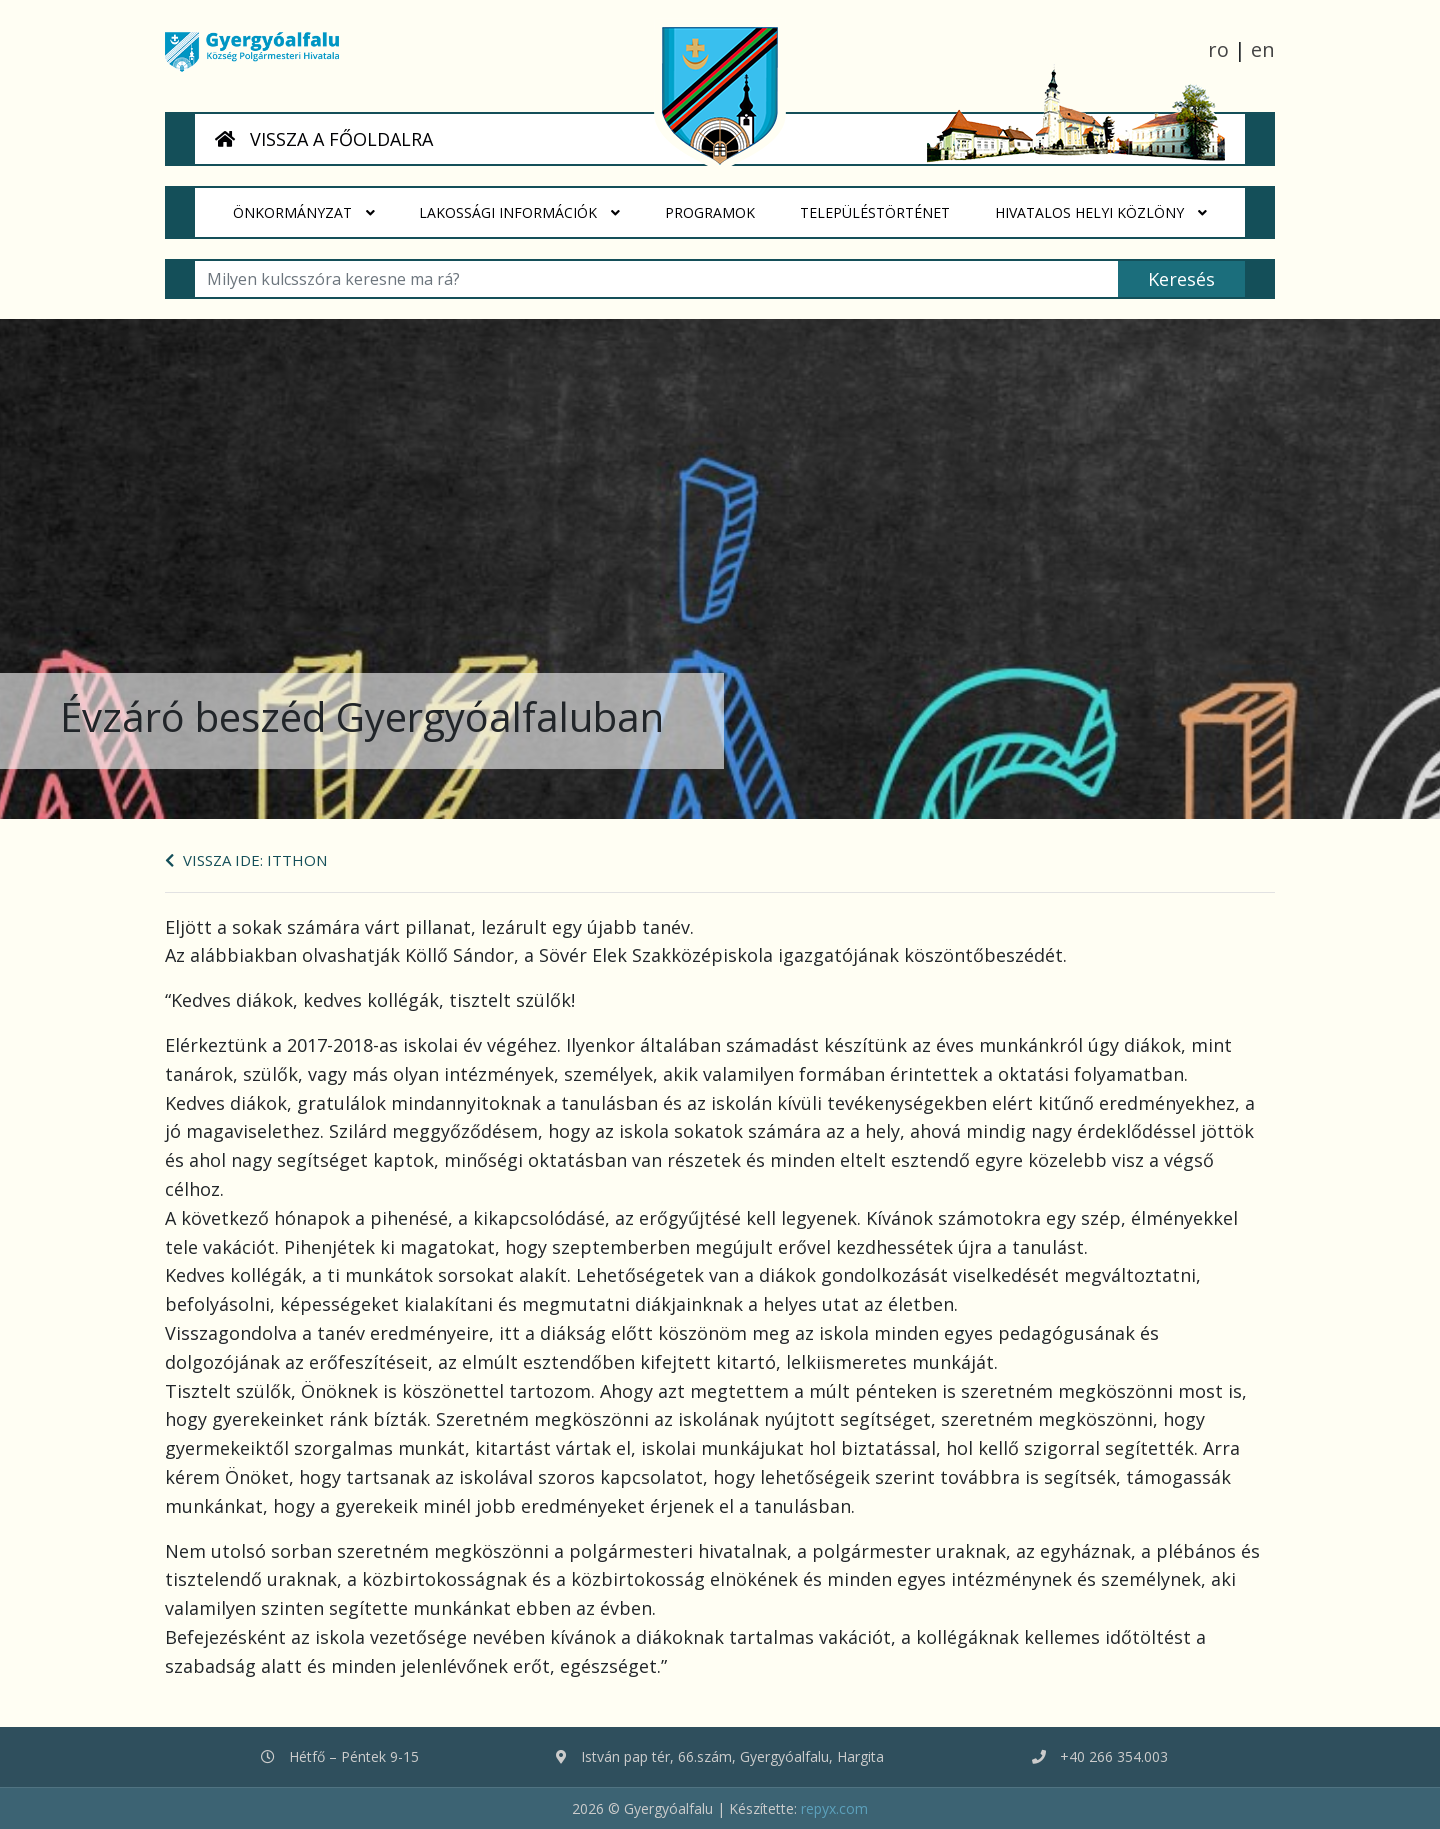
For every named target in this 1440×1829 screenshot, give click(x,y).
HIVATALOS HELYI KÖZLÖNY (1101, 213)
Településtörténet (886, 205)
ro (1218, 49)
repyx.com (834, 1808)
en (1263, 49)
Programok (722, 205)
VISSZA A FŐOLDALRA (324, 139)
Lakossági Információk (520, 213)
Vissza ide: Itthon (246, 860)
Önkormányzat (304, 213)
